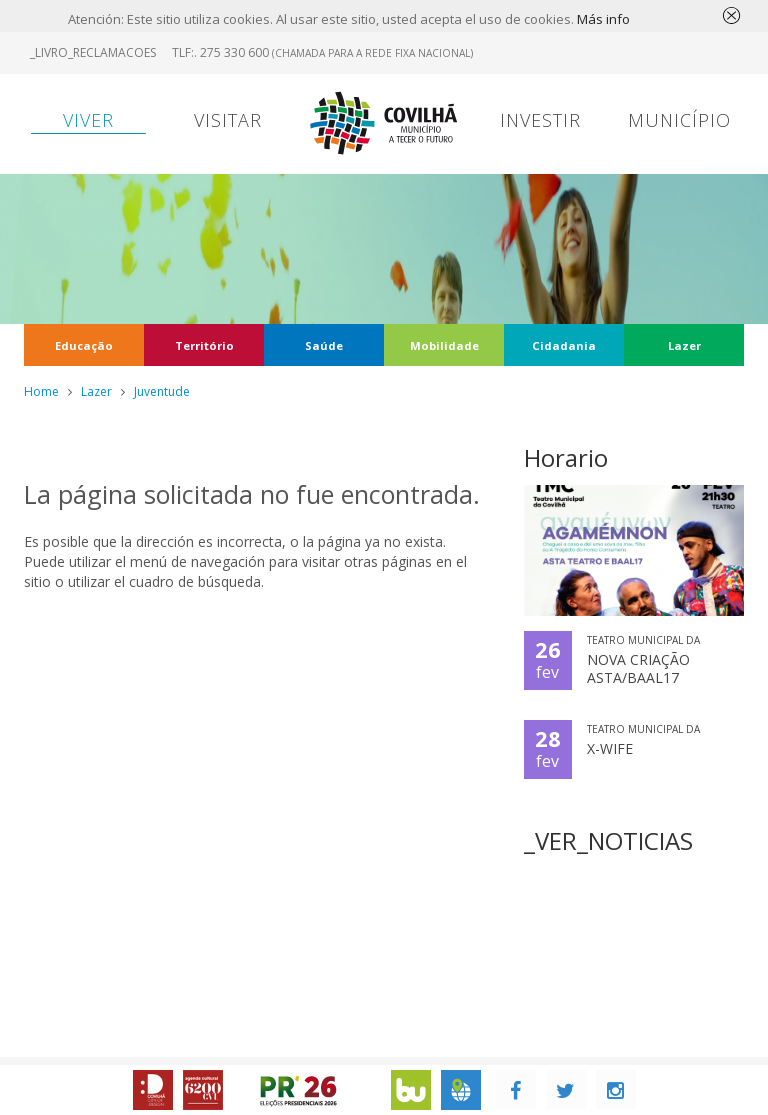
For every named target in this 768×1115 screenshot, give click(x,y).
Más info (603, 19)
